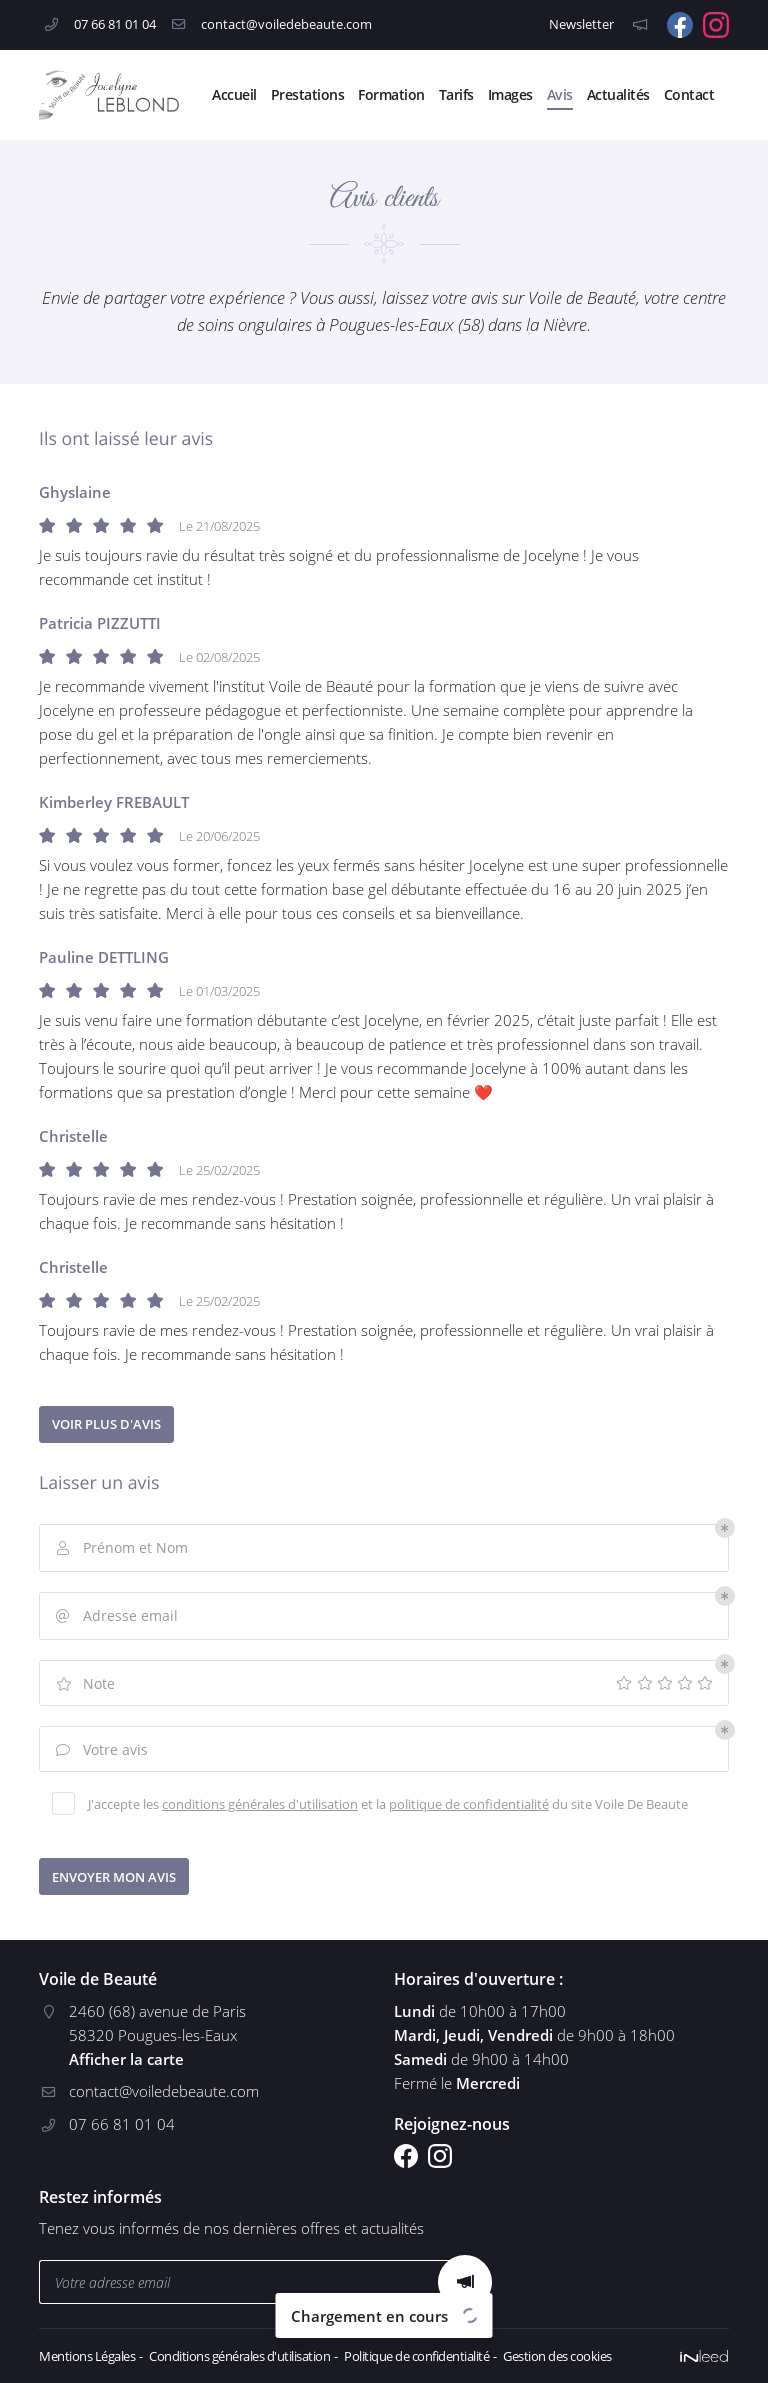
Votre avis (100, 1750)
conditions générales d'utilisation (260, 1804)
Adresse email (115, 1616)
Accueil (234, 94)
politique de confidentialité (469, 1804)
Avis (560, 94)
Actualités (618, 94)
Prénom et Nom (120, 1548)
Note (84, 1684)
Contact (689, 94)
